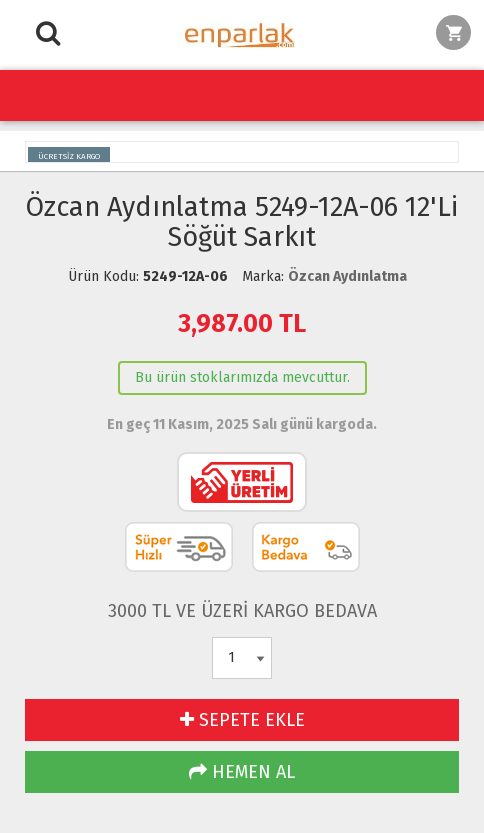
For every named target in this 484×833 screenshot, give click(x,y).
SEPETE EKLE (242, 720)
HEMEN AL (242, 772)
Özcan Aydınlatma (347, 276)
